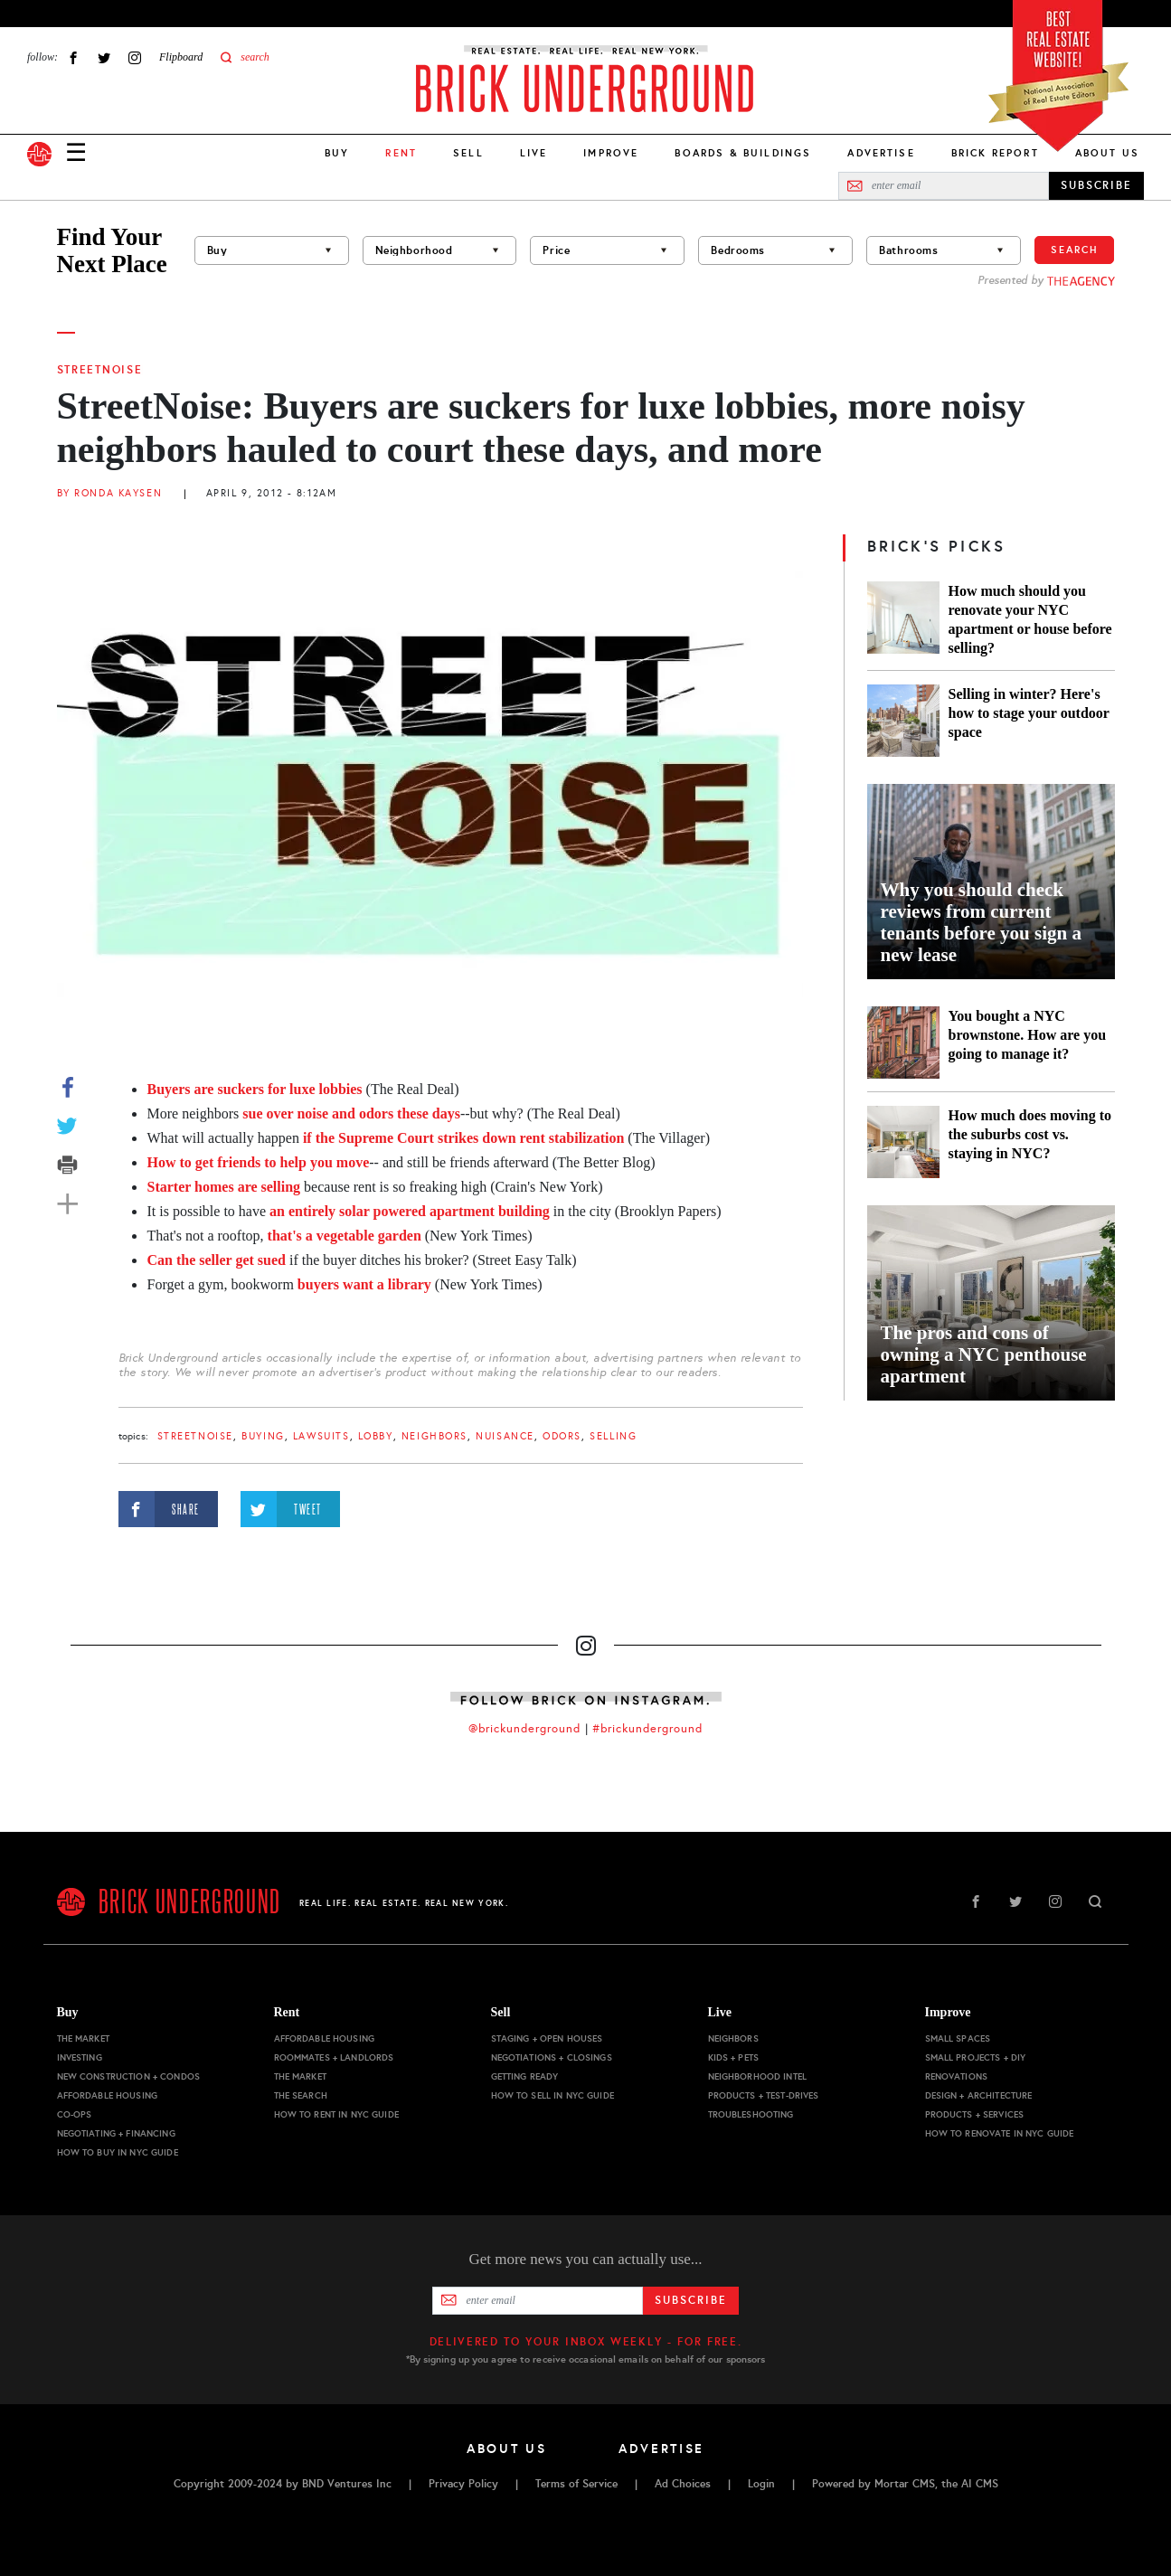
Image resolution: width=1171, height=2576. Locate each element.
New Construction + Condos (129, 2076)
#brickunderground (647, 1729)
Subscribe (690, 2300)
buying (262, 1436)
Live (534, 152)
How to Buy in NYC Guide (117, 2152)
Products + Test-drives (763, 2095)
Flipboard (181, 57)
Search (1074, 249)
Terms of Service (576, 2484)
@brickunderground (524, 1729)
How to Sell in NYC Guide (552, 2095)
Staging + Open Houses (547, 2038)
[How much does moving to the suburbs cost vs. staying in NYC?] (903, 1142)
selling (613, 1436)
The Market (83, 2038)
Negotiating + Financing (116, 2133)
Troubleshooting (751, 2114)
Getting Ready (525, 2076)
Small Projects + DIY (975, 2057)
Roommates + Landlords (334, 2057)
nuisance (505, 1436)
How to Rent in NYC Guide (336, 2114)
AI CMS (979, 2484)
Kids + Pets (734, 2057)
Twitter (104, 57)
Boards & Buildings (743, 152)
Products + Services (975, 2114)
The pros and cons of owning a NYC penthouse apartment (984, 1354)
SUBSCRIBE (1096, 185)
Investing (79, 2057)
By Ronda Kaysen (110, 493)
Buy (337, 152)
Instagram (134, 57)
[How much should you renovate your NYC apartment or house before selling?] (903, 619)
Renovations (956, 2076)
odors (562, 1436)
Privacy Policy (463, 2484)
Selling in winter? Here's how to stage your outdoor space (1029, 713)
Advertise (880, 152)
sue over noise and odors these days (351, 1113)
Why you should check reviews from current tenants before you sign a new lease (981, 922)
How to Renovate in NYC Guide (999, 2133)
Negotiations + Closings (551, 2057)
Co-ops (74, 2114)
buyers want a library (364, 1284)
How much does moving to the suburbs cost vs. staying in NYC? (1030, 1134)
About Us (1107, 152)
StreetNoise (100, 369)
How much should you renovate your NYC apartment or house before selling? (1030, 619)
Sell (468, 152)
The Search (300, 2095)
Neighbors (434, 1436)
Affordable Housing (107, 2095)
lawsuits (321, 1436)
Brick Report (995, 152)
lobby (375, 1436)
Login (761, 2484)
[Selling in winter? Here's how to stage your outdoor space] (903, 720)
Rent (287, 2012)
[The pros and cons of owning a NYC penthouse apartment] (991, 1303)
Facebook (73, 57)
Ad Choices (683, 2484)
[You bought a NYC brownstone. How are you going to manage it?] (903, 1042)
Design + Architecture (979, 2095)
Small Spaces (958, 2038)
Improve (610, 152)
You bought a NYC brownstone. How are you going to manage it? (1028, 1035)
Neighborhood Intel (757, 2076)
